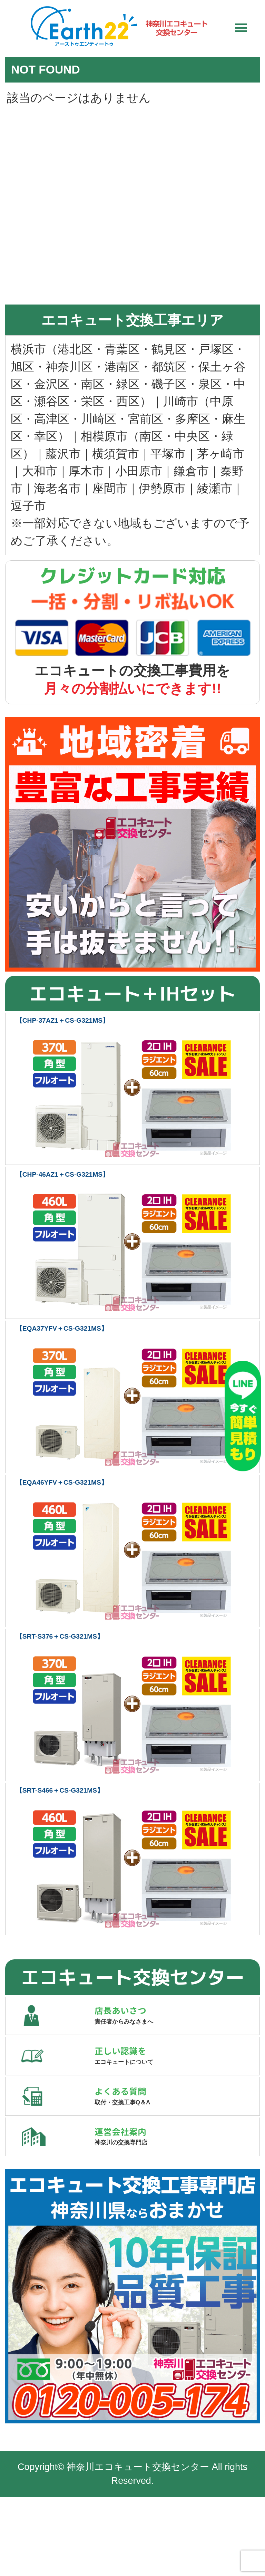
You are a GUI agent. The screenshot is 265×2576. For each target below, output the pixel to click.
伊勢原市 (162, 489)
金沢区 (51, 385)
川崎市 (180, 402)
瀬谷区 (51, 402)
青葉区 (122, 350)
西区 (128, 402)
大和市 (39, 472)
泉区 (210, 385)
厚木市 (86, 472)
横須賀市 (115, 454)
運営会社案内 (177, 2203)
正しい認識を (177, 2085)
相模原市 (104, 437)
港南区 (122, 367)
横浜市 (28, 350)
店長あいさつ (177, 2025)
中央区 (192, 437)
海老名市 (57, 489)
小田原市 (138, 472)
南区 (93, 385)
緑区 (128, 385)
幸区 (46, 437)
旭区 (22, 367)
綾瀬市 (214, 489)
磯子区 (169, 385)
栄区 (93, 402)
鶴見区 (169, 350)
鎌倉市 (191, 472)
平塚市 (168, 454)
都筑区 (169, 367)
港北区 (75, 350)
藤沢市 (63, 454)
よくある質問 (177, 2144)
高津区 (51, 420)
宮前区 (145, 420)
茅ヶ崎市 (220, 454)
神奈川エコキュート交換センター (138, 2546)
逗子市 (28, 507)
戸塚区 (216, 350)
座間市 (109, 489)
